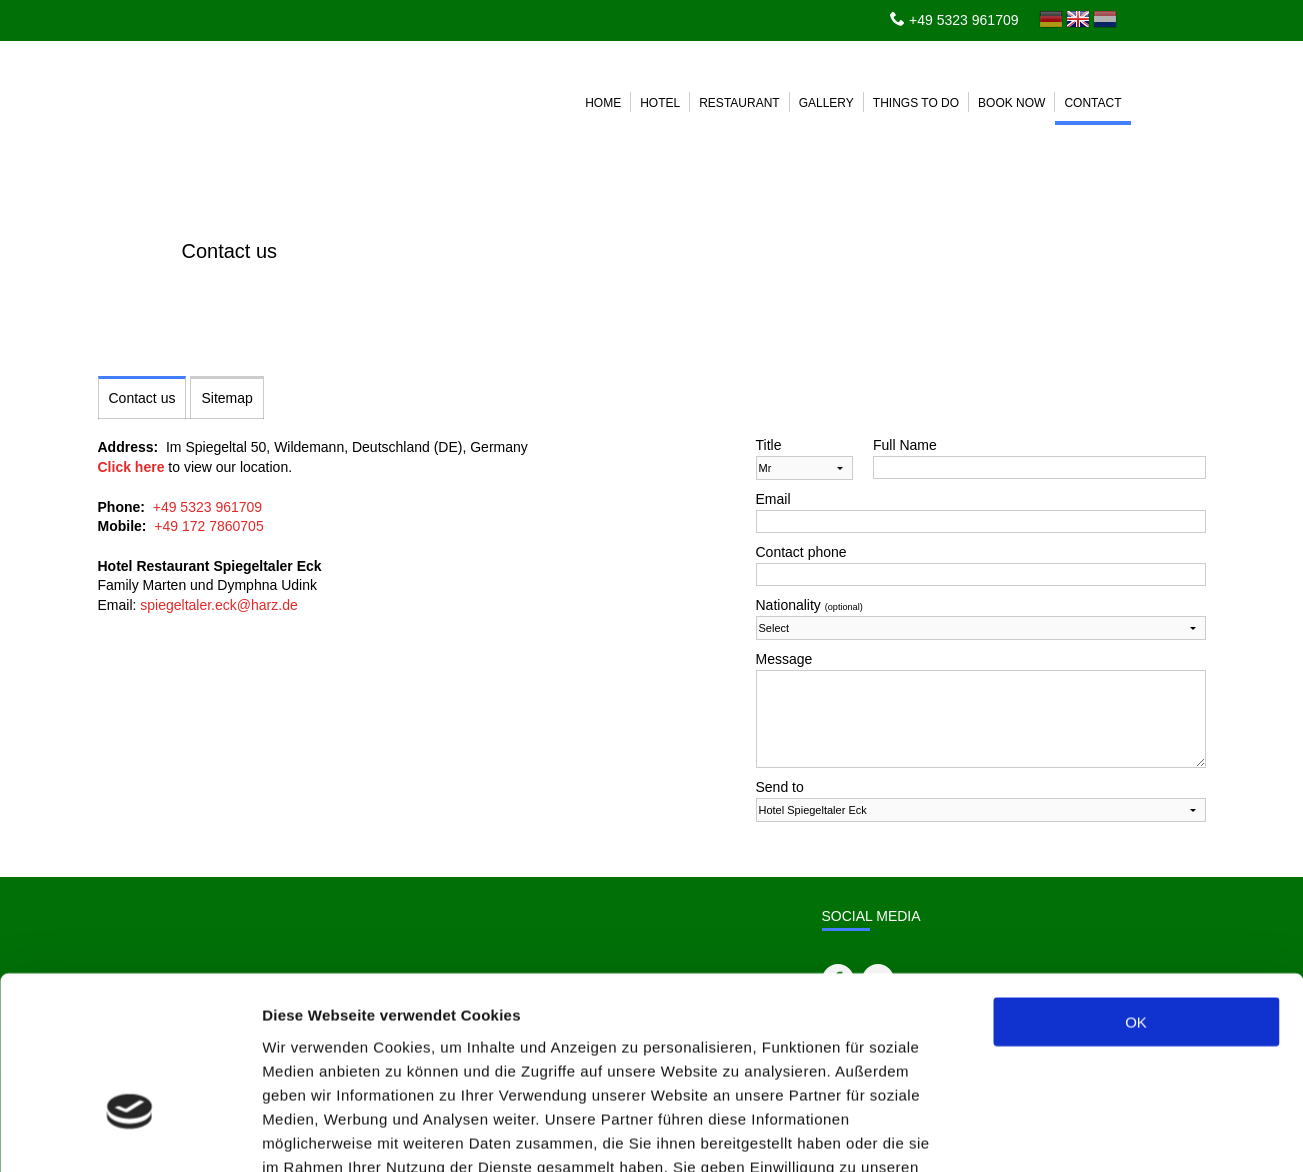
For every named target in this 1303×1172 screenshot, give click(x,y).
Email (773, 499)
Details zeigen (1063, 1132)
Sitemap (226, 398)
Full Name (905, 445)
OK (1136, 883)
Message (784, 659)
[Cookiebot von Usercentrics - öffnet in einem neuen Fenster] (129, 1133)
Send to (780, 787)
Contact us (142, 398)
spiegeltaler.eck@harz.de (218, 605)
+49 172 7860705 (208, 526)
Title (769, 445)
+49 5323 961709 (963, 20)
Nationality (809, 605)
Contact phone (801, 552)
